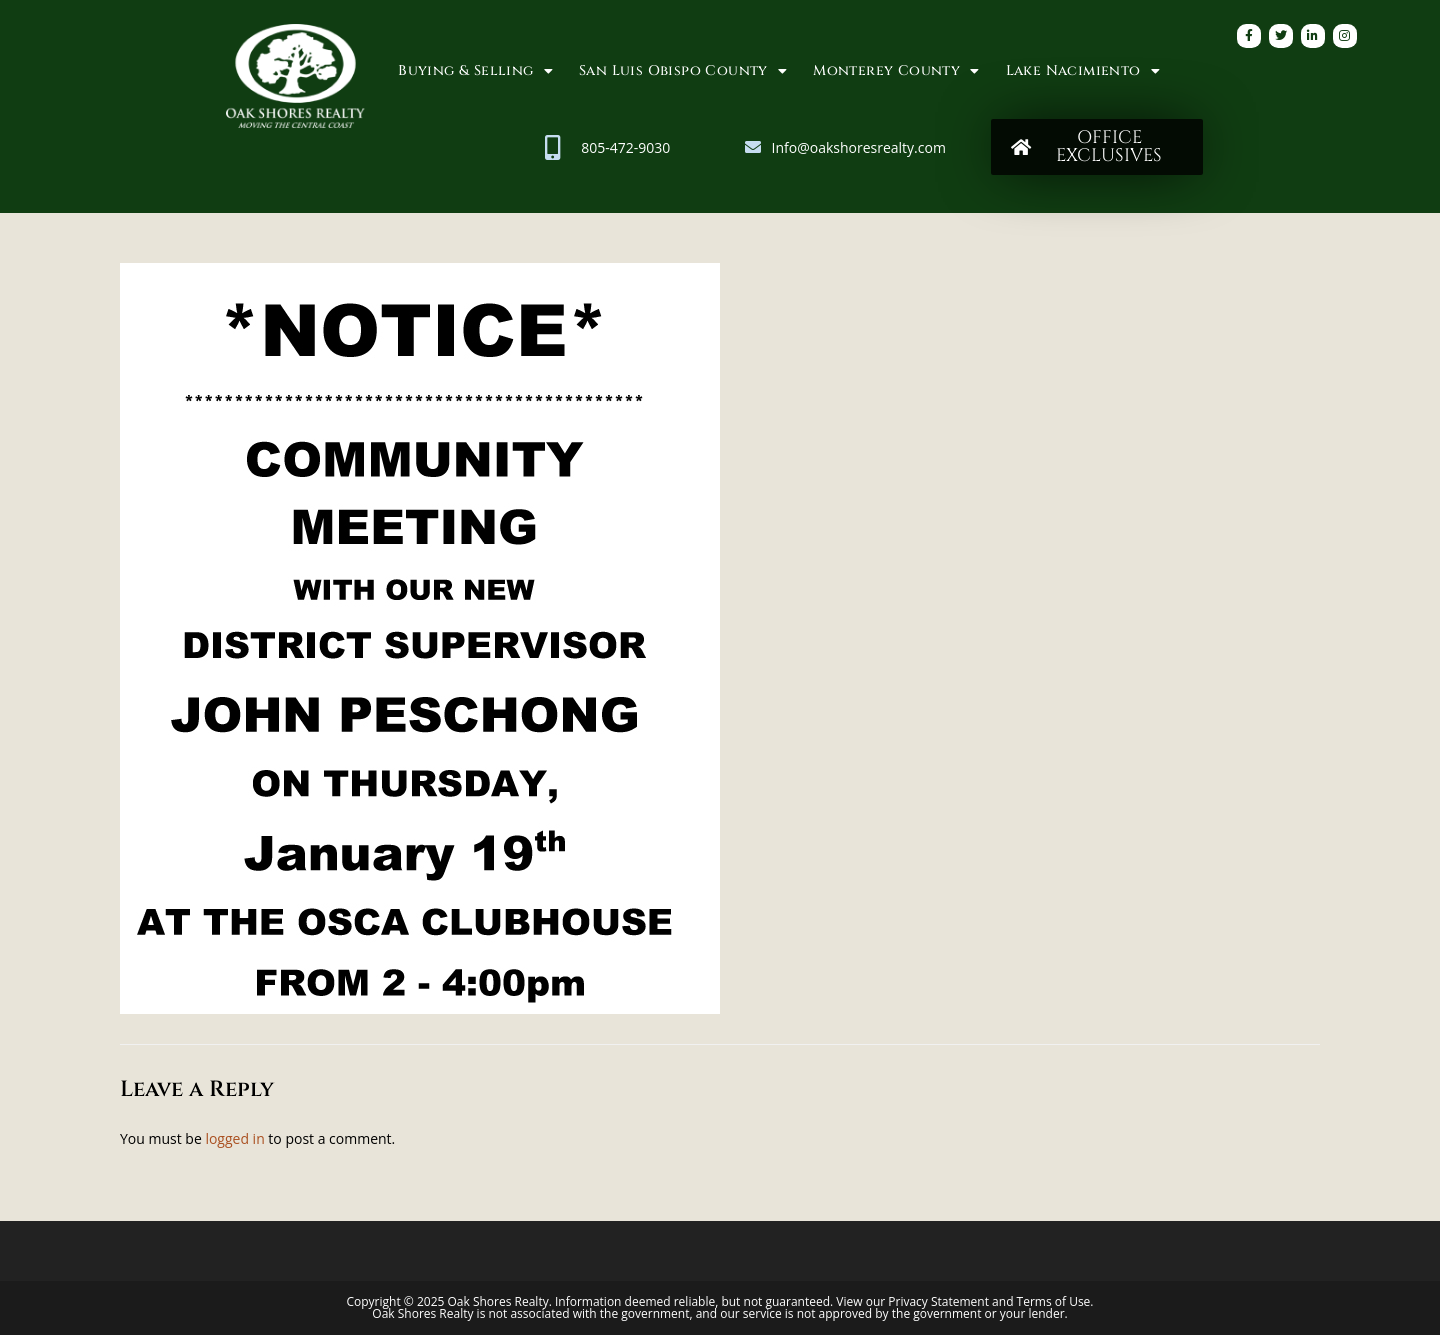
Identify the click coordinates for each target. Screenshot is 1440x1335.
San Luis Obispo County (683, 71)
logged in (234, 1138)
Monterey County (896, 71)
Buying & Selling (475, 71)
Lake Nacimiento (1083, 71)
